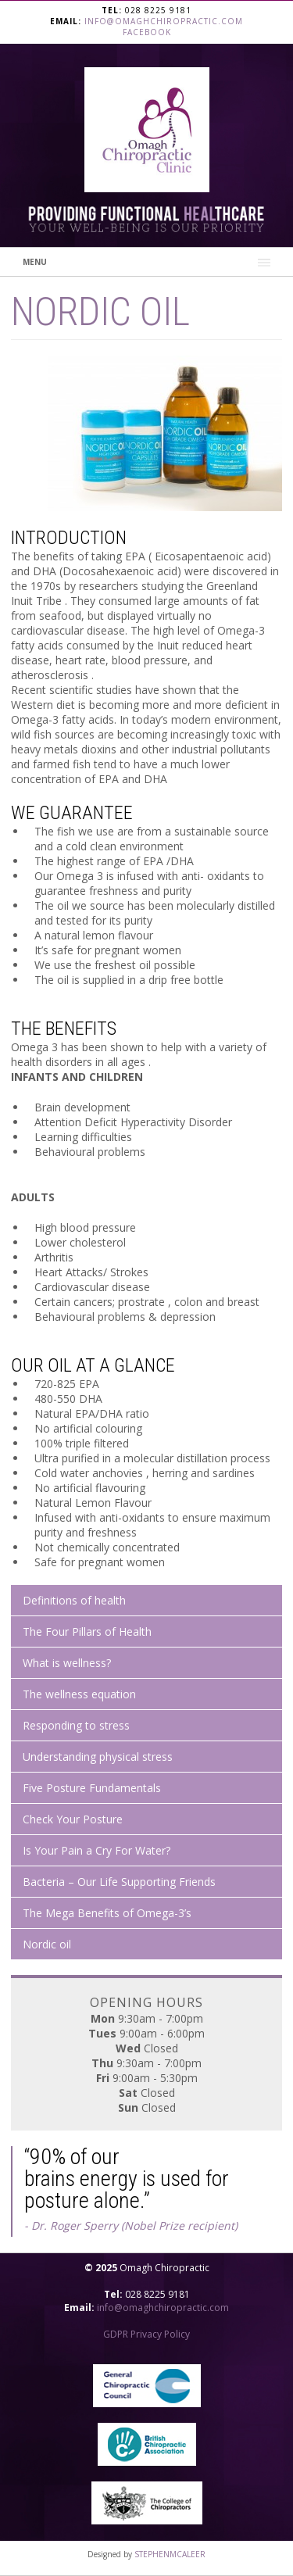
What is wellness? (67, 1662)
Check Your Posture (73, 1819)
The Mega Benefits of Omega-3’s (107, 1912)
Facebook (147, 32)
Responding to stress (76, 1725)
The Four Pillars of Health (87, 1631)
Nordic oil (47, 1944)
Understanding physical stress (98, 1756)
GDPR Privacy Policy (146, 2334)
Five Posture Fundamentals (92, 1787)
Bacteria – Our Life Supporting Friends (119, 1881)
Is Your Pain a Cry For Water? (96, 1850)
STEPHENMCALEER (169, 2554)
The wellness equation (79, 1694)
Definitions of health (74, 1600)
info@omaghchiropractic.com (163, 21)
